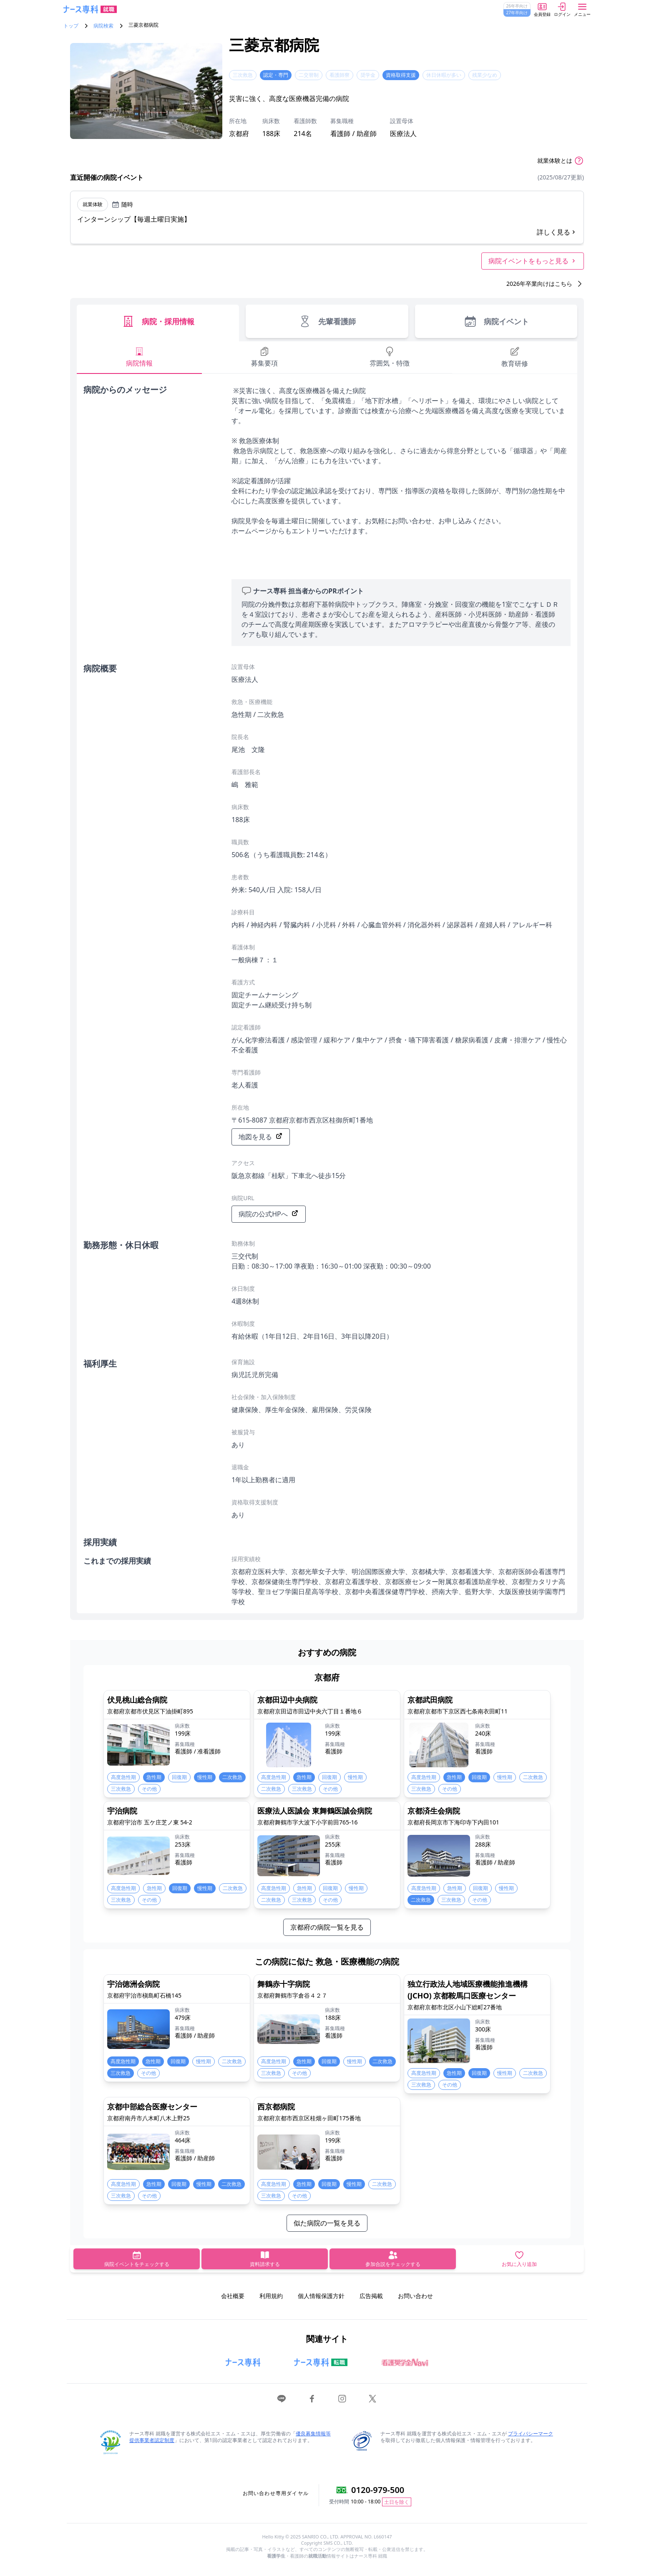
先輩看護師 (327, 321)
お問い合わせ (415, 2296)
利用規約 (271, 2296)
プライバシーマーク (530, 2433)
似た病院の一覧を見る (327, 2223)
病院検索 (103, 26)
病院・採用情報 (157, 321)
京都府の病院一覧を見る (327, 1927)
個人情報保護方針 (321, 2296)
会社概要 (232, 2296)
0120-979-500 (377, 2489)
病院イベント (496, 321)
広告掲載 (371, 2296)
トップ (70, 26)
